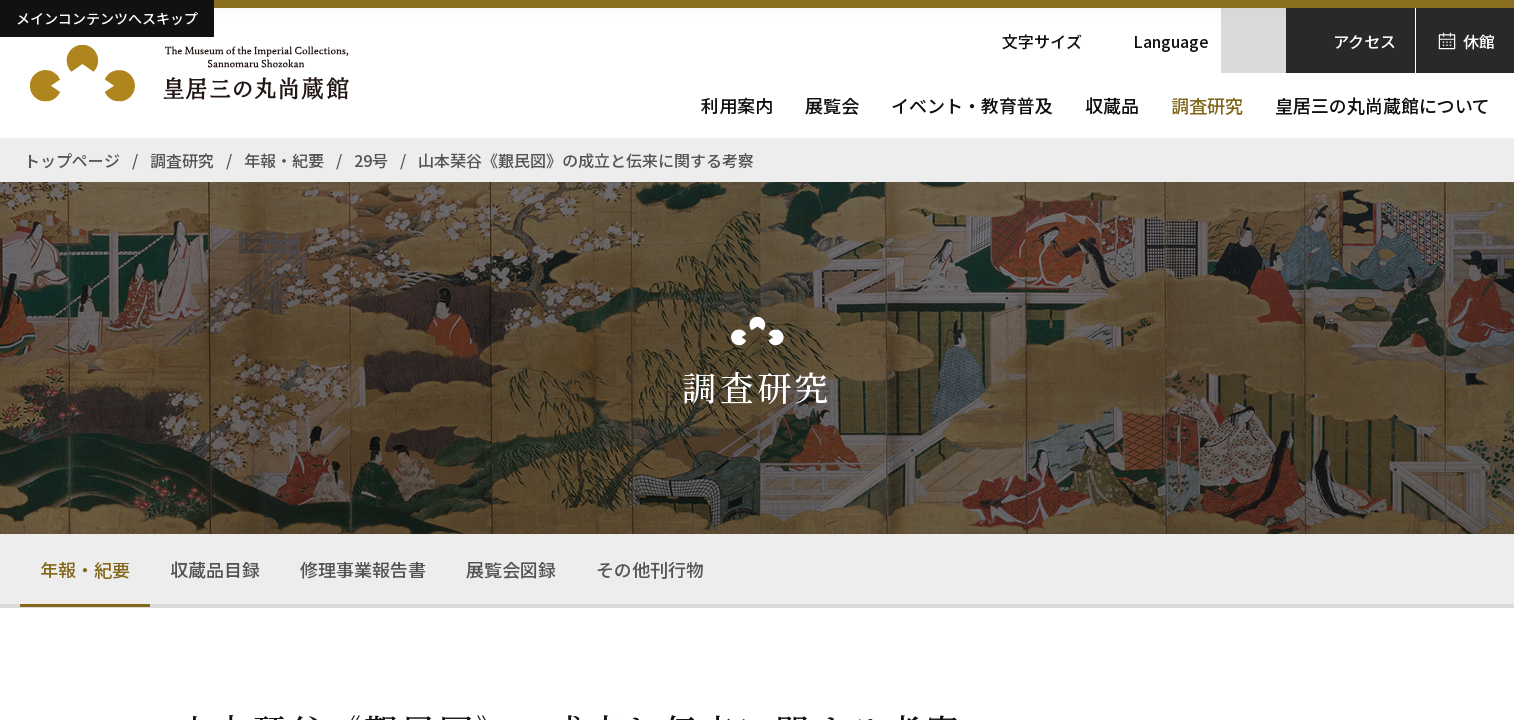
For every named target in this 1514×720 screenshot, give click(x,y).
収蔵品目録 (215, 569)
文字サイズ (1042, 41)
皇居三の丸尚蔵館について (1382, 105)
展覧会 (832, 105)
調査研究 (1207, 105)
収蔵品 (1112, 105)
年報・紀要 (85, 569)
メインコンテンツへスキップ (107, 18)
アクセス (1364, 41)
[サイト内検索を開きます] (1253, 40)
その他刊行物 (650, 569)
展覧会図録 (511, 569)
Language (1171, 41)
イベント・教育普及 (972, 105)
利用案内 (737, 105)
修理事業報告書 (363, 569)
